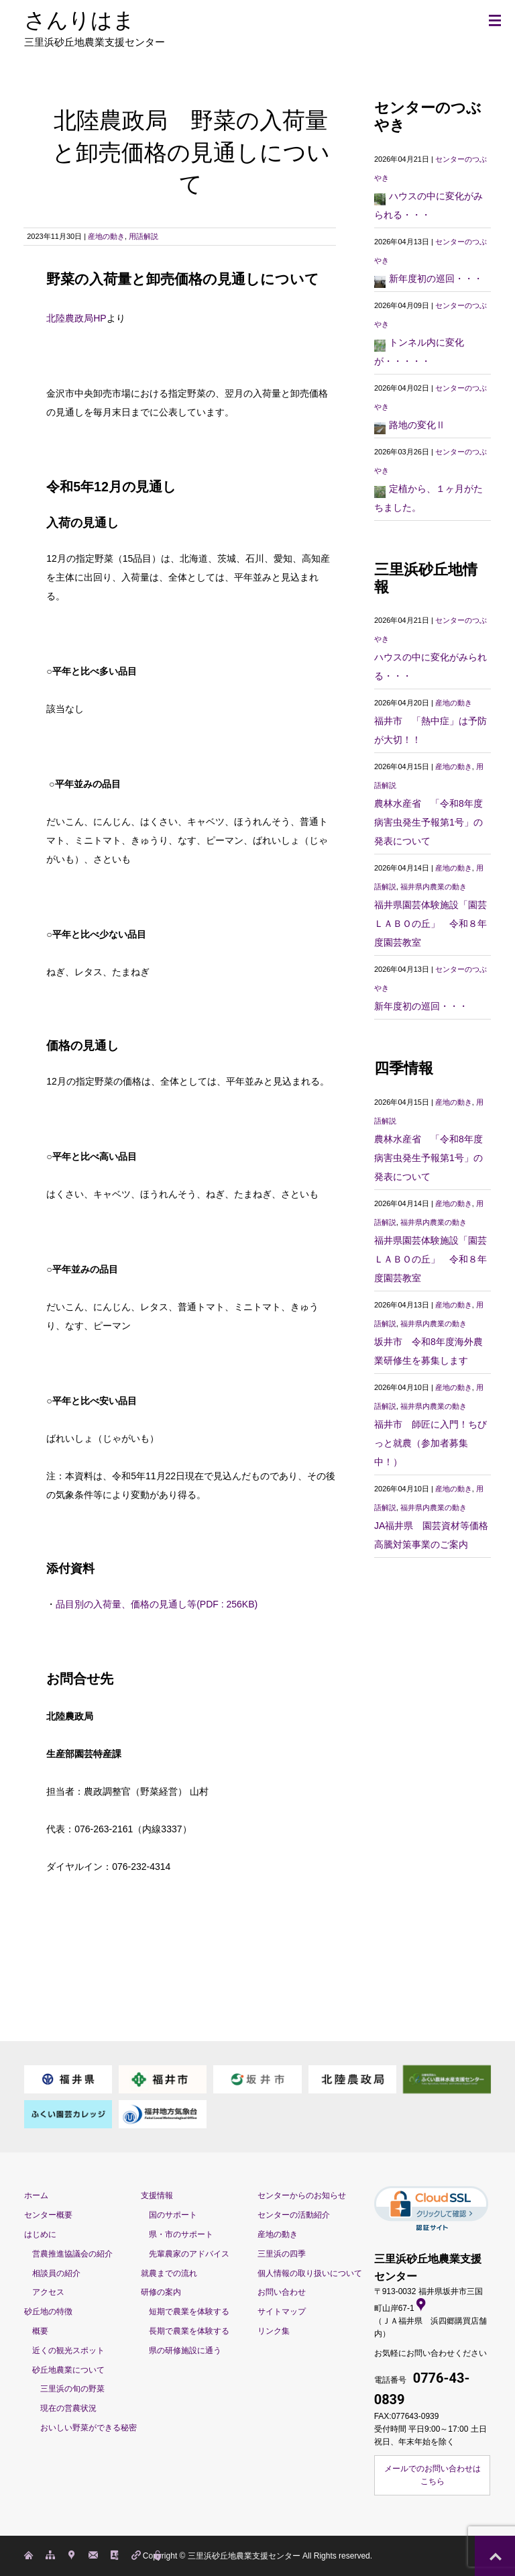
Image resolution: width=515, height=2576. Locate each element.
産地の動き (106, 236)
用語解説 (143, 236)
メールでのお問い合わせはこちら (432, 2475)
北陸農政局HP (76, 318)
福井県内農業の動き (433, 887)
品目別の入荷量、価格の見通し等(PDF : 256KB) (157, 1604)
